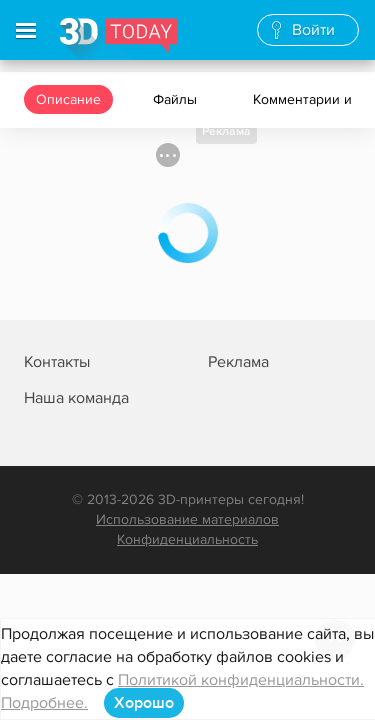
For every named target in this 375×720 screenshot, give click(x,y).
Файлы (177, 99)
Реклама (226, 131)
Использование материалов (187, 519)
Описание (68, 99)
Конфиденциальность (187, 539)
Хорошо (144, 703)
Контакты (57, 362)
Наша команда (76, 398)
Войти (313, 30)
